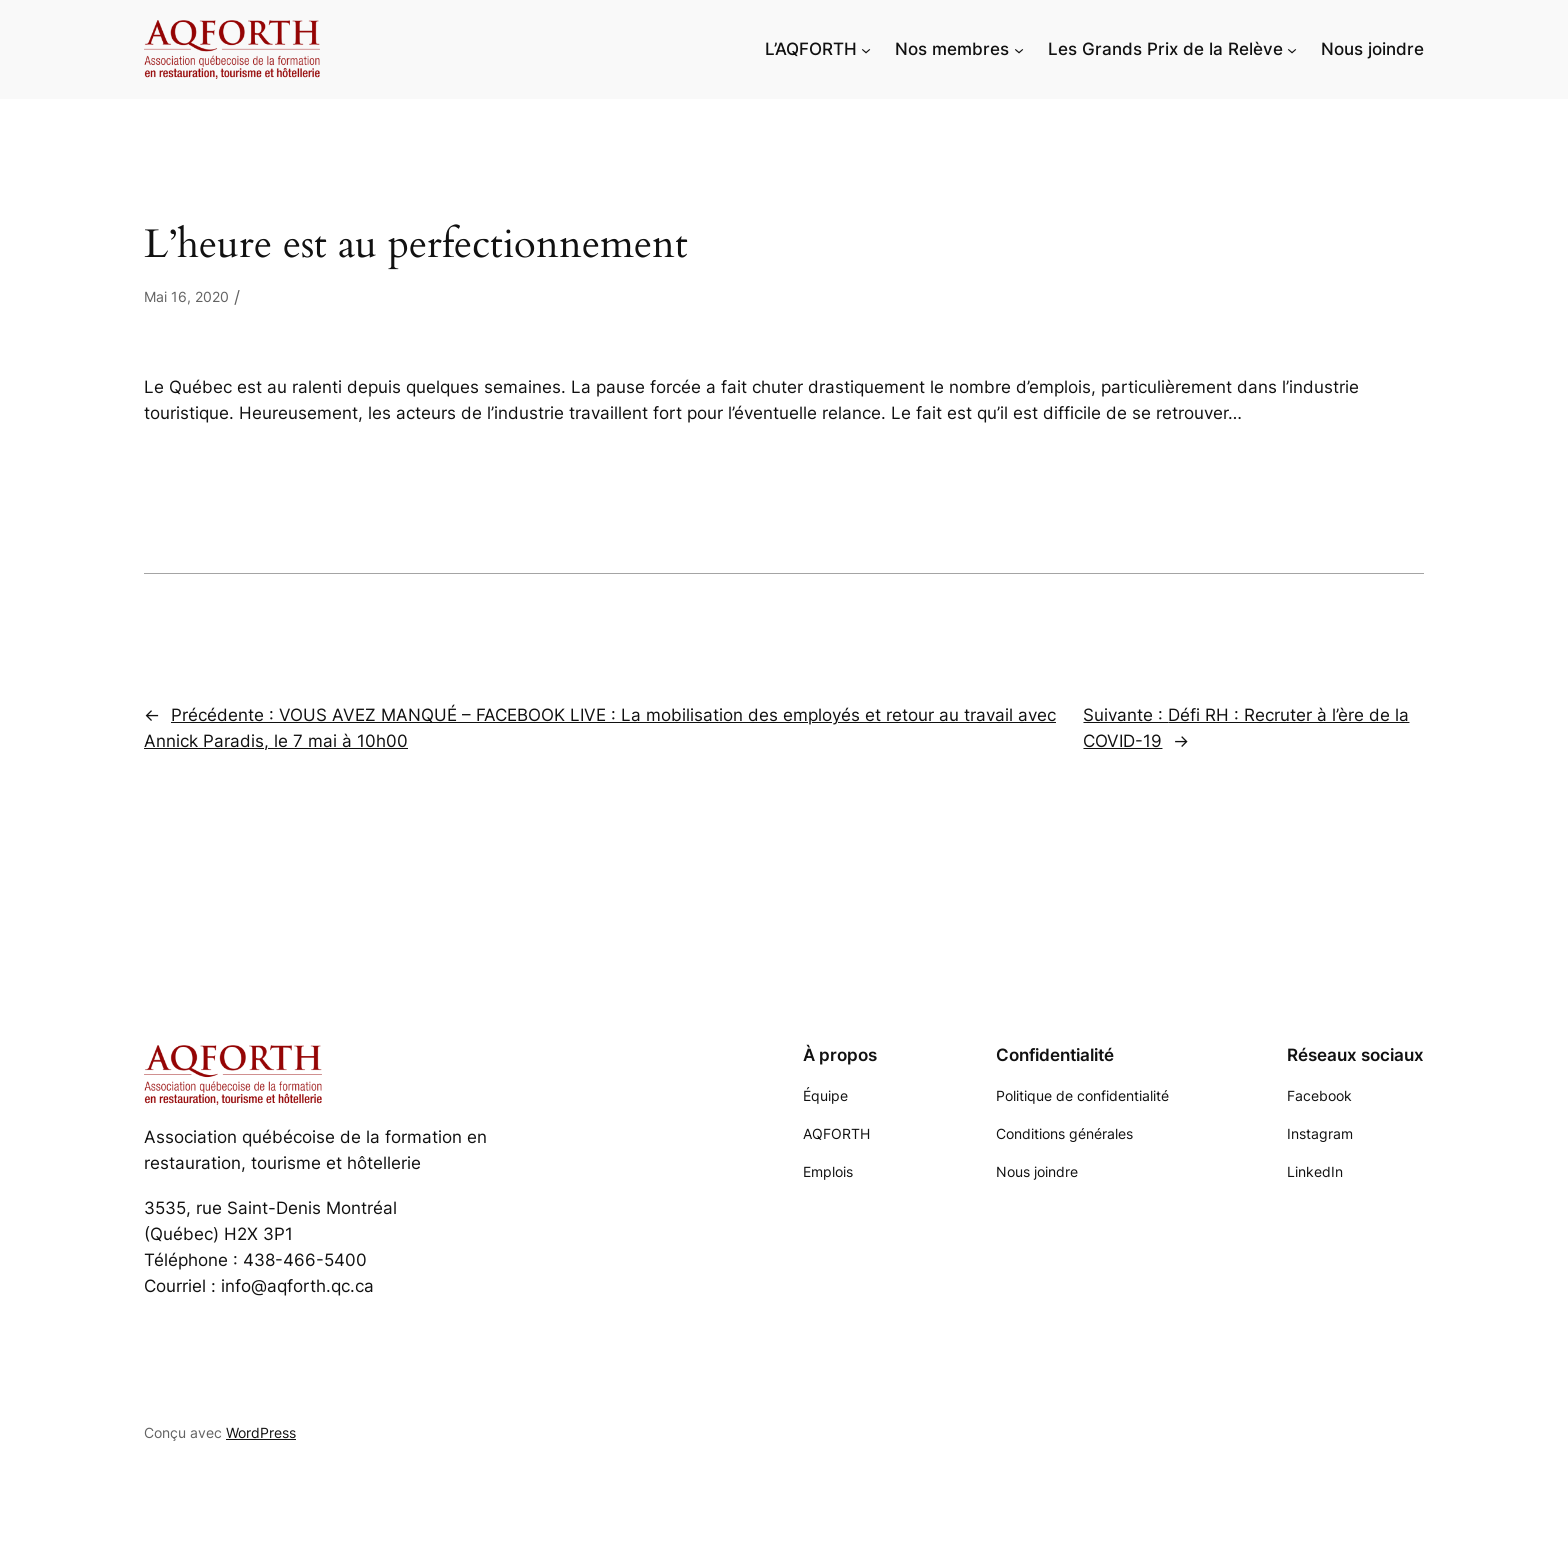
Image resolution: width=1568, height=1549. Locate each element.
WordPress (261, 1432)
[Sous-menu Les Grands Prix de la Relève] (1292, 49)
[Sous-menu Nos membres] (1019, 49)
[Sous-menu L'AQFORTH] (866, 49)
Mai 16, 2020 (186, 296)
